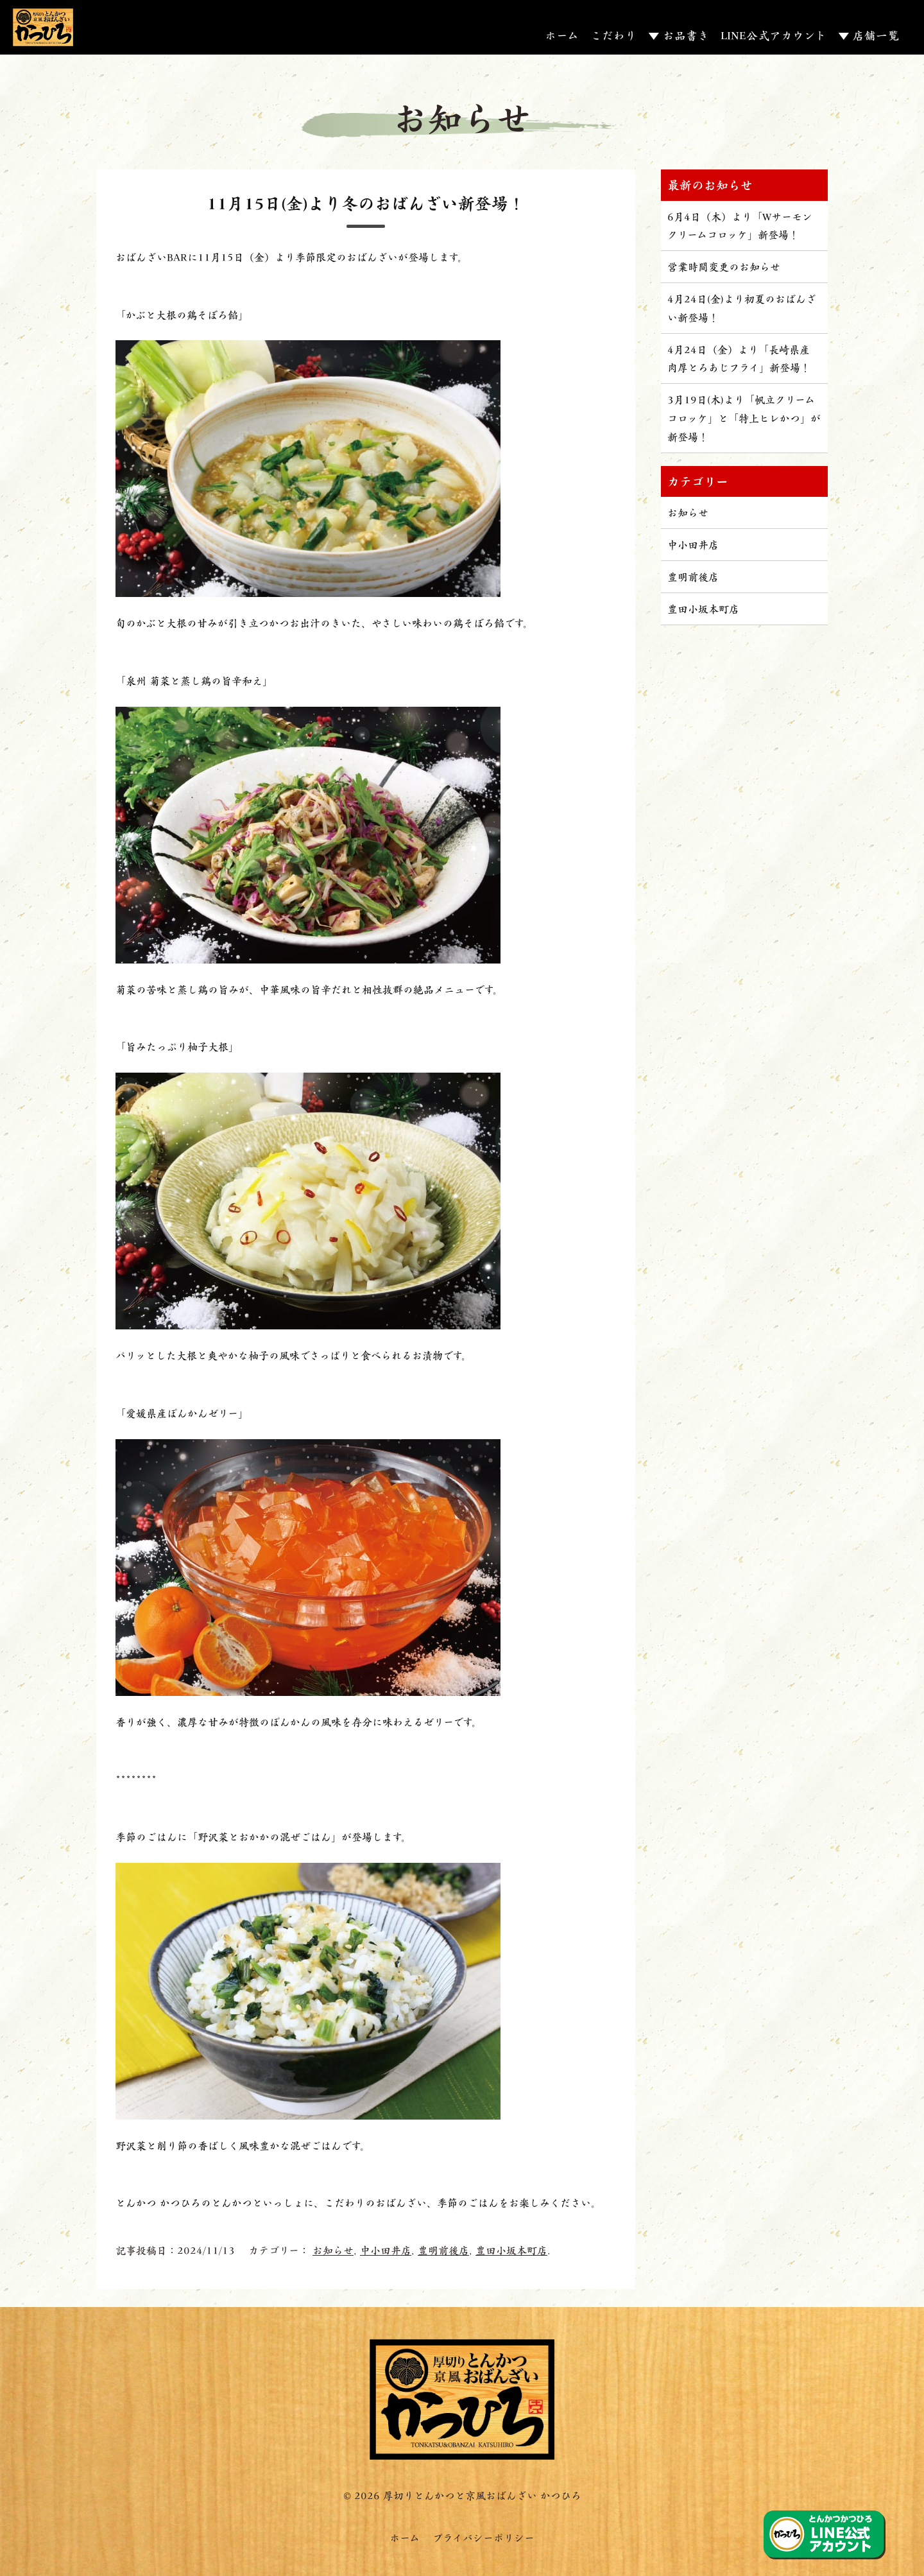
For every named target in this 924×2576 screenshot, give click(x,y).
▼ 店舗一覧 (868, 35)
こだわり (613, 35)
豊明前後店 (443, 2249)
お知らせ (333, 2249)
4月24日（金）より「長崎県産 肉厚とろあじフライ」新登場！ (738, 358)
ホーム (562, 35)
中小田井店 (385, 2249)
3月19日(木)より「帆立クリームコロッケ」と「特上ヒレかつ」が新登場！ (744, 417)
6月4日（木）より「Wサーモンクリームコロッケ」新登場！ (739, 225)
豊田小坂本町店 (511, 2249)
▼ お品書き (678, 35)
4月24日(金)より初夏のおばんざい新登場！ (741, 307)
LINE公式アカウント (773, 35)
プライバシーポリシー (483, 2537)
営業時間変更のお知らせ (723, 266)
